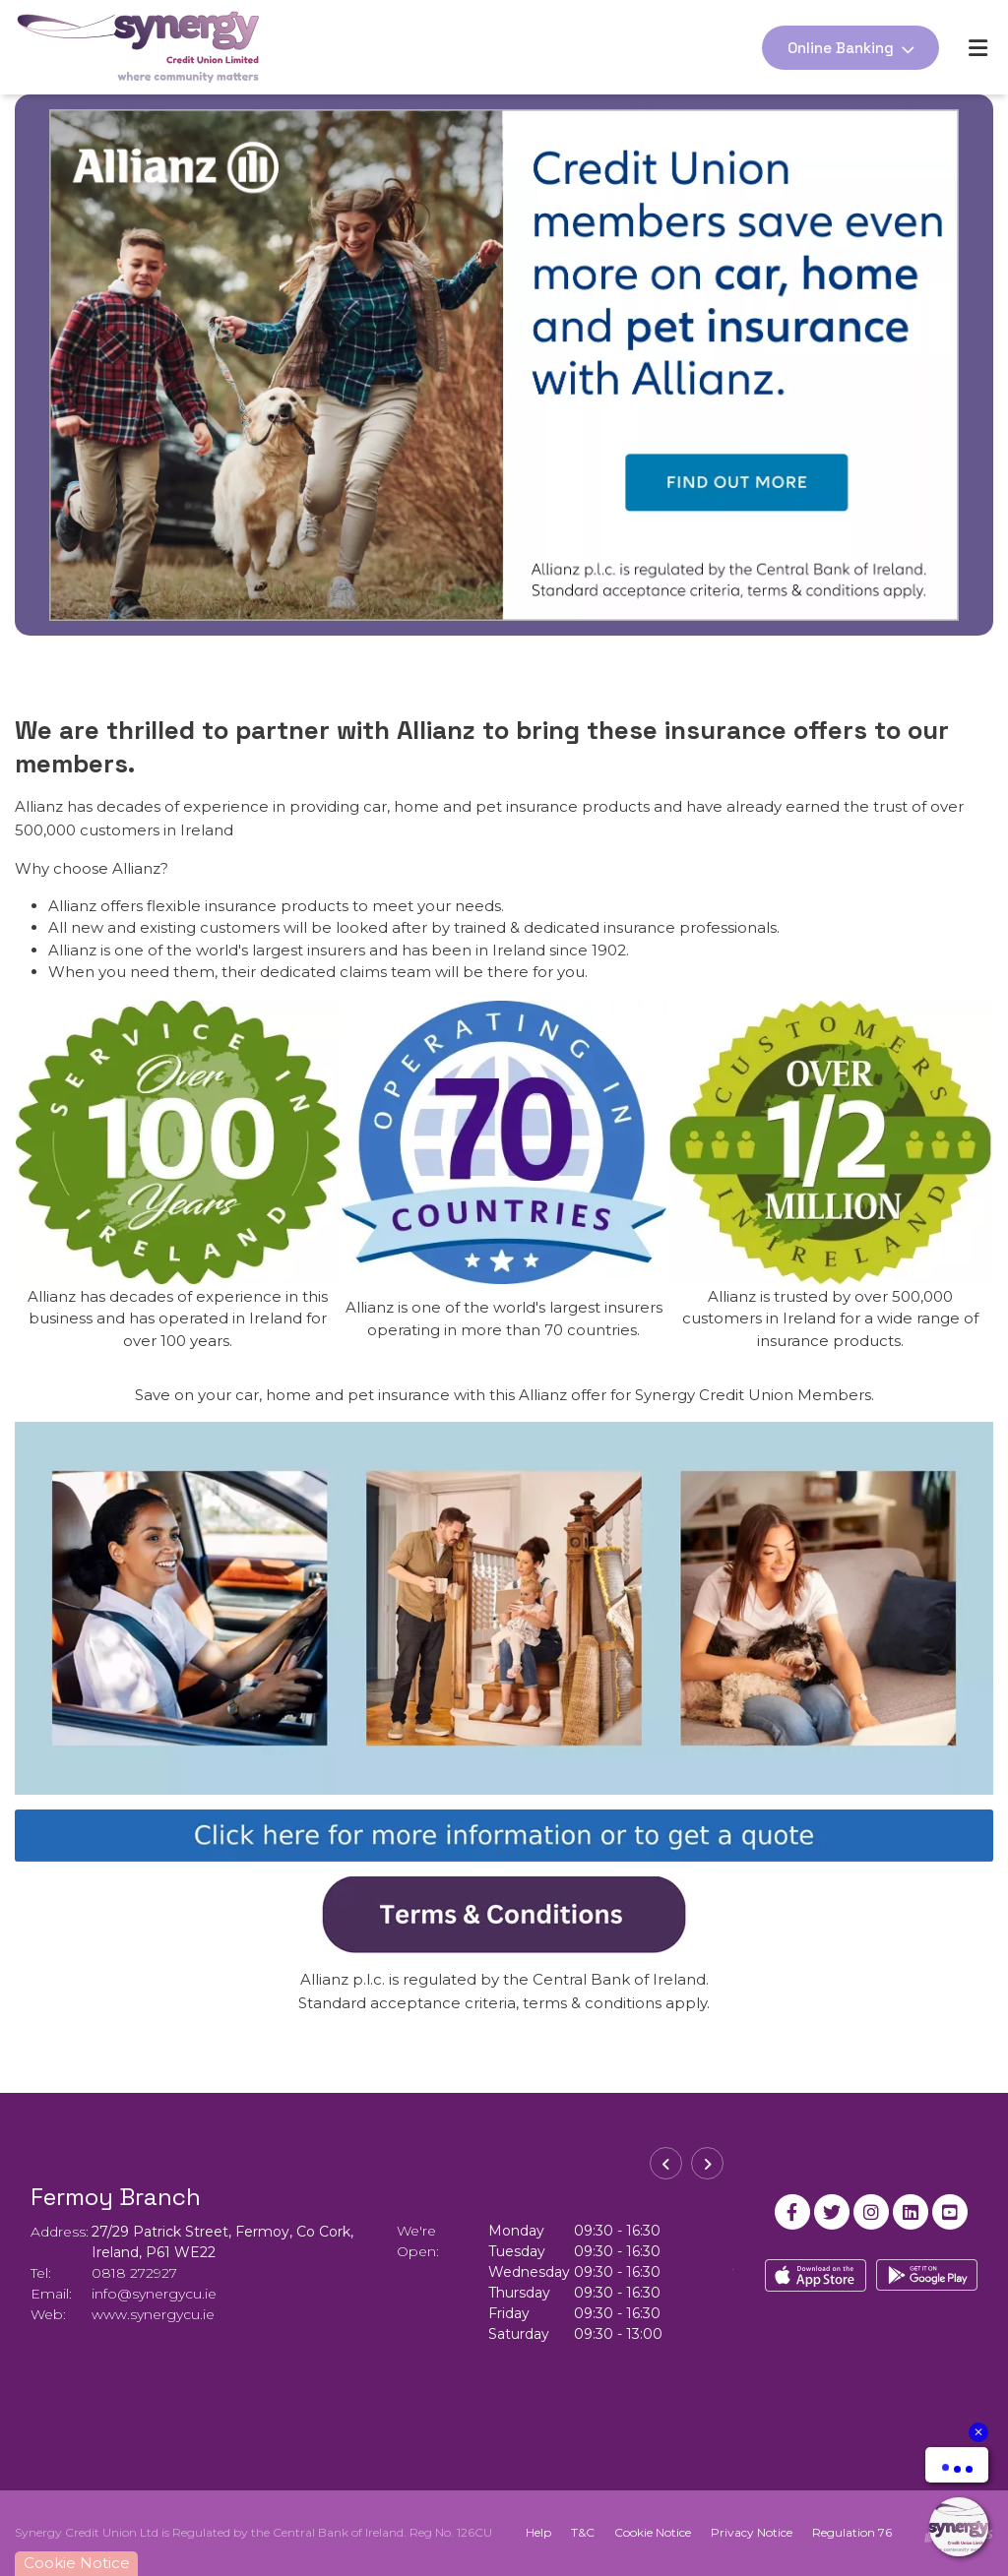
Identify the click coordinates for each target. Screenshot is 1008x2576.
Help (538, 2532)
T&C (583, 2532)
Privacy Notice (751, 2532)
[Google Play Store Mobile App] (926, 2275)
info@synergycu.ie (154, 2293)
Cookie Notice (652, 2532)
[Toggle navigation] (977, 47)
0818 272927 (134, 2273)
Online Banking (841, 47)
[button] (666, 2163)
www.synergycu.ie (153, 2314)
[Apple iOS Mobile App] (815, 2275)
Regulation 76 (852, 2532)
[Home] (122, 47)
